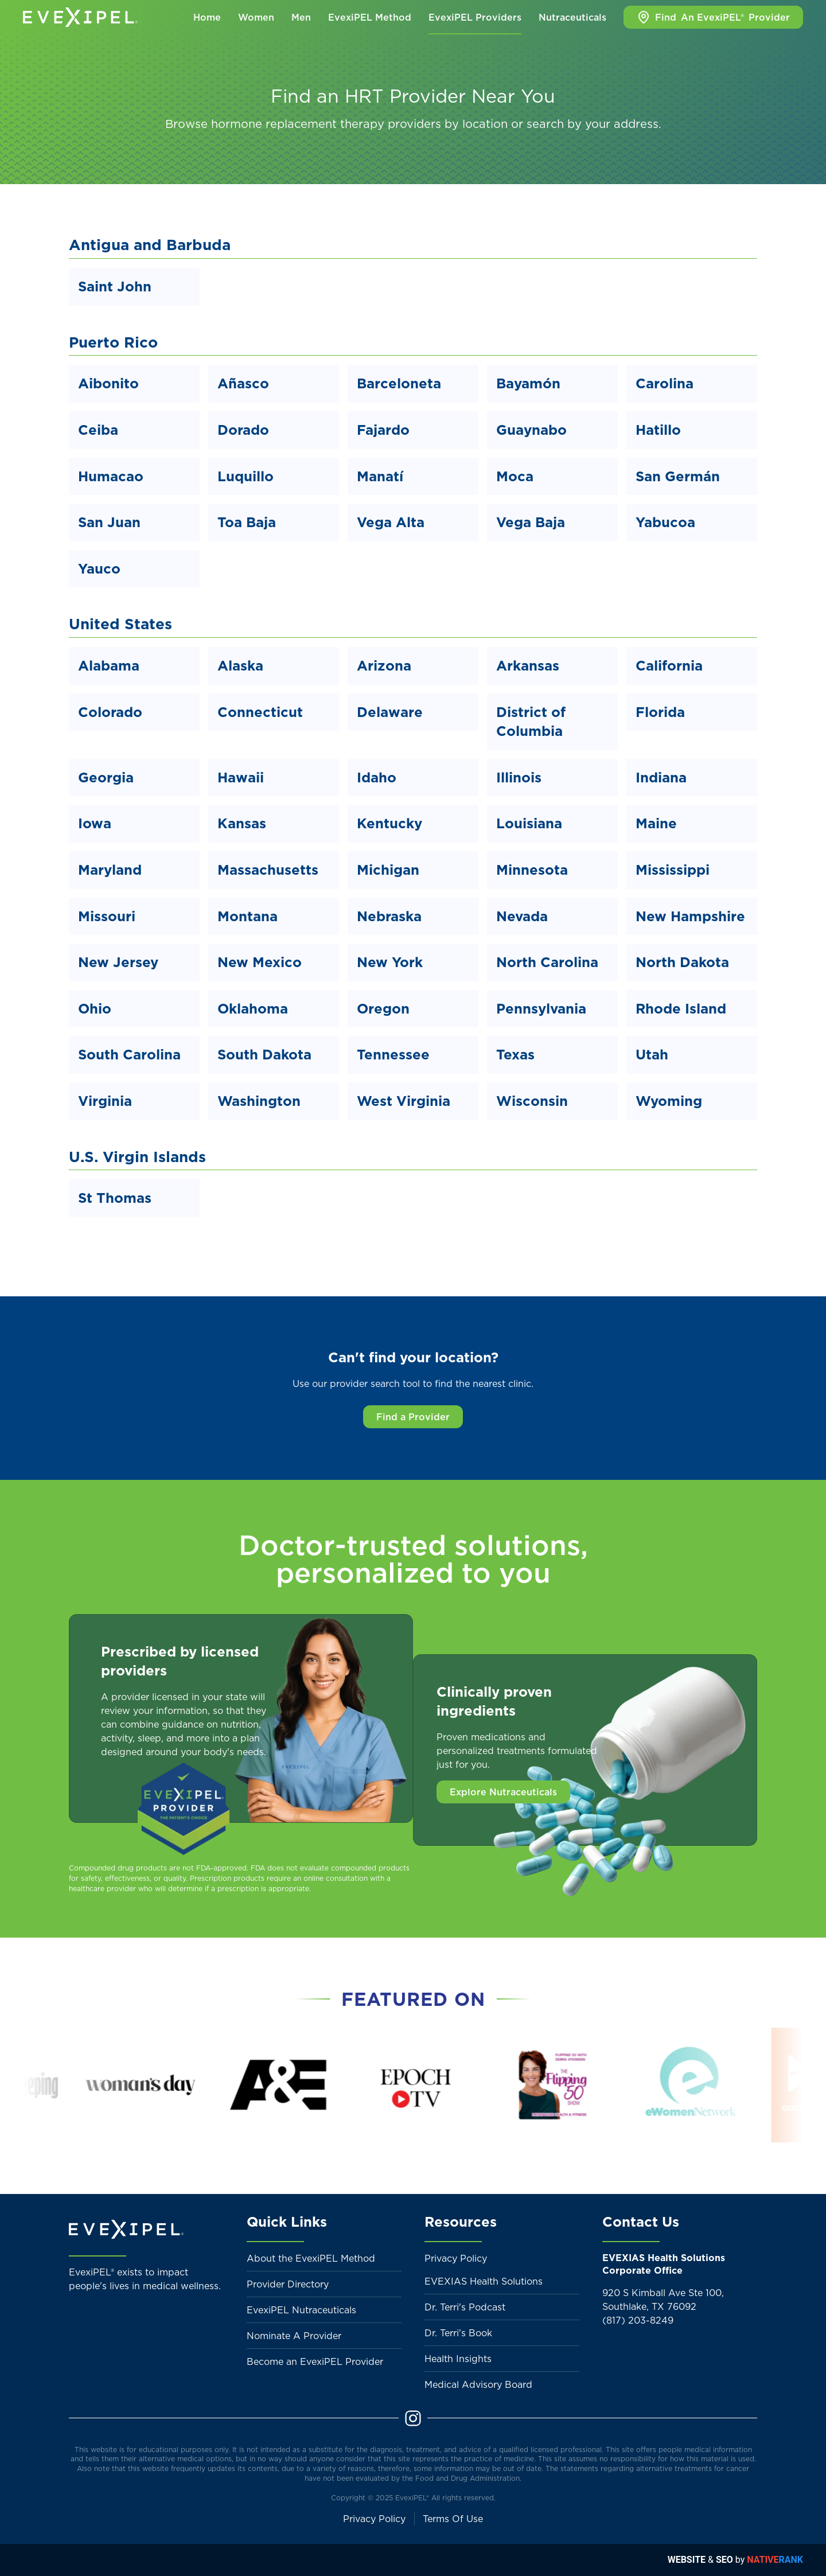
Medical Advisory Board (478, 2384)
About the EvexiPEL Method (311, 2258)
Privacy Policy (455, 2258)
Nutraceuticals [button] (572, 17)
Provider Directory (288, 2284)
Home (207, 17)
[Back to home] (80, 17)
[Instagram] (413, 2417)
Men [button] (301, 17)
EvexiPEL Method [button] (369, 17)
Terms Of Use (453, 2518)
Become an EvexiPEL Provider (315, 2361)
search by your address (593, 124)
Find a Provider (413, 1416)
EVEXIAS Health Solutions (483, 2281)
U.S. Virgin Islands (137, 1156)
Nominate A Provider (294, 2335)
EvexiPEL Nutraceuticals (301, 2310)
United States (120, 623)
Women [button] (256, 17)
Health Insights (458, 2358)
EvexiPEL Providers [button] (474, 17)
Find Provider (713, 17)
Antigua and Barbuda (150, 244)
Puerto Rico (113, 342)
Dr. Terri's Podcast (464, 2307)
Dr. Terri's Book (458, 2332)
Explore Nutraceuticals (503, 1792)
